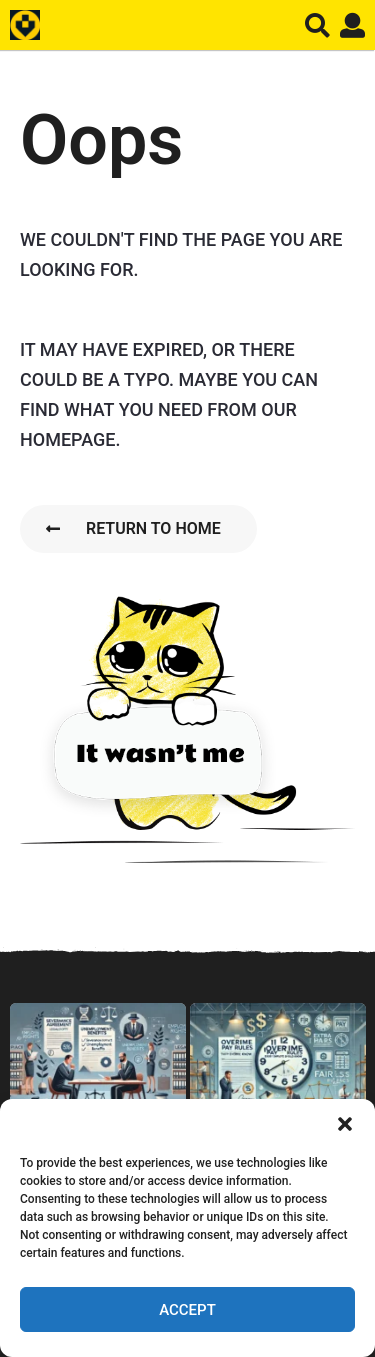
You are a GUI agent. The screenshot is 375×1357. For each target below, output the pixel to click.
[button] (345, 1124)
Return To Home (133, 528)
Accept (187, 1310)
